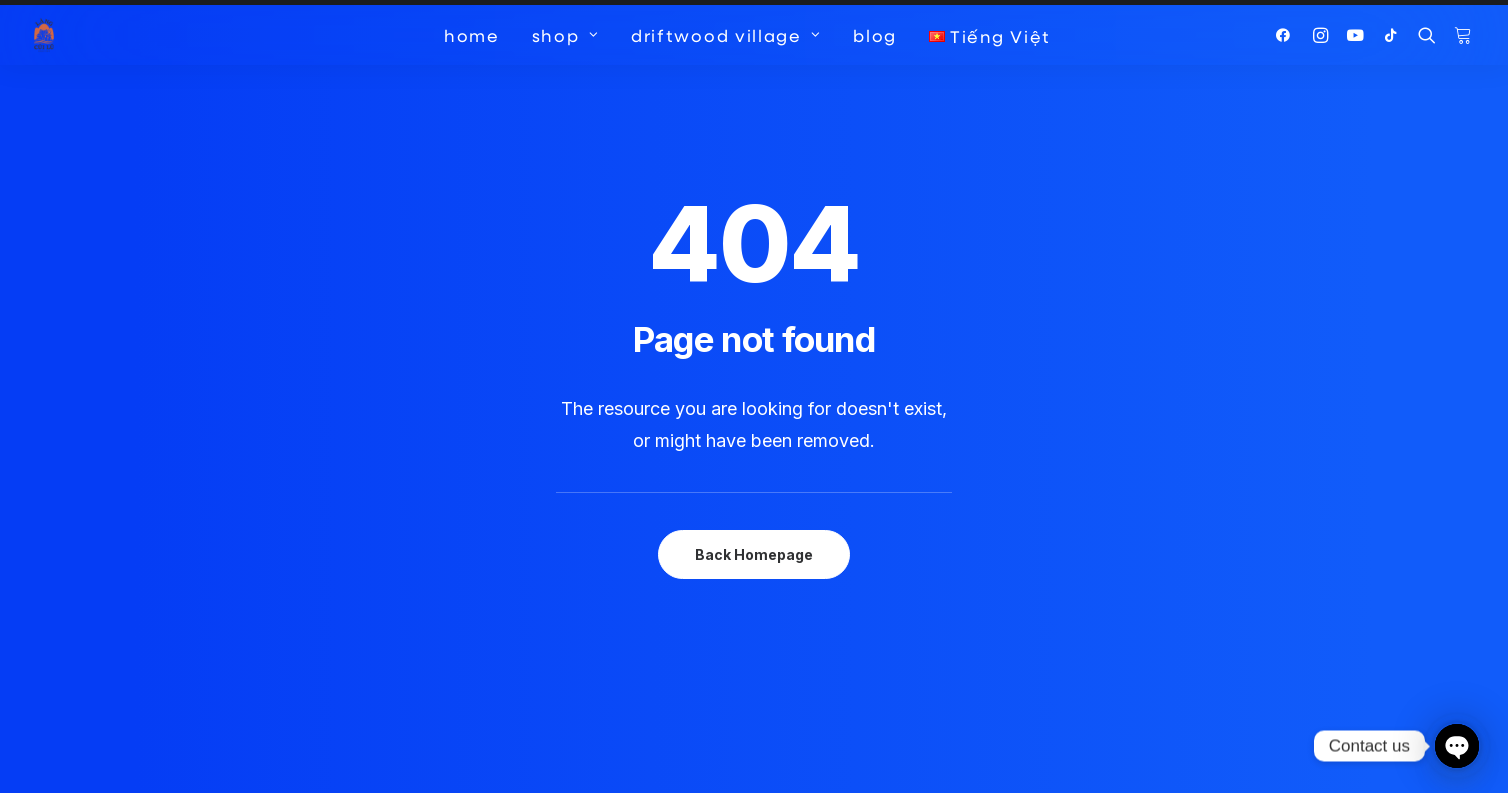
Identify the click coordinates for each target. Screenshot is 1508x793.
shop (565, 35)
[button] (1287, 35)
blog (875, 35)
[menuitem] (472, 35)
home (472, 35)
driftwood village (726, 35)
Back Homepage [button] (754, 518)
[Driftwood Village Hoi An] (44, 35)
